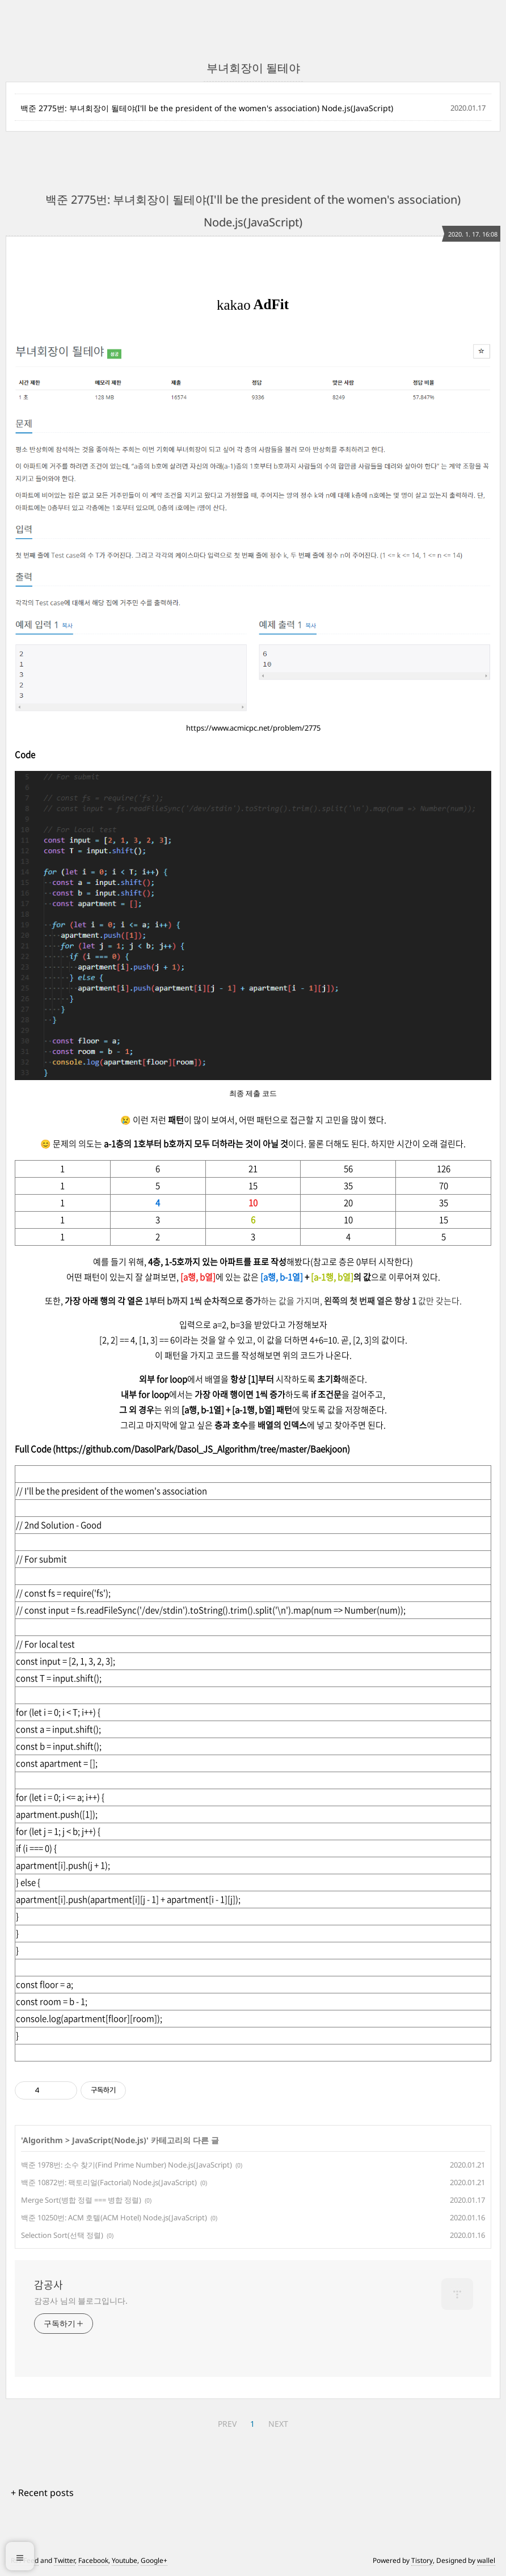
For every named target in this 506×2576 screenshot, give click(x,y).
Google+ (154, 2560)
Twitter (64, 2560)
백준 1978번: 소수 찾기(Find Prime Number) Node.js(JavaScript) (126, 2165)
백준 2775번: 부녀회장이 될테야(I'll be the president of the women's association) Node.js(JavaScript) (206, 108)
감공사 (48, 2285)
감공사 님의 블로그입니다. (81, 2300)
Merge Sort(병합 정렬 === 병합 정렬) (81, 2200)
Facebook (93, 2560)
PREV (227, 2423)
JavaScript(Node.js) (109, 2140)
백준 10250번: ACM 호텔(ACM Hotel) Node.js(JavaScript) (114, 2217)
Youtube (124, 2560)
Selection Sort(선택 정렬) (62, 2235)
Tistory (422, 2560)
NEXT (278, 2423)
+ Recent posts (42, 2492)
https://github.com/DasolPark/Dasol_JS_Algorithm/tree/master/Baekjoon (201, 1449)
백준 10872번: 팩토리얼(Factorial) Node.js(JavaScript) (109, 2182)
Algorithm (43, 2140)
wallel (486, 2560)
